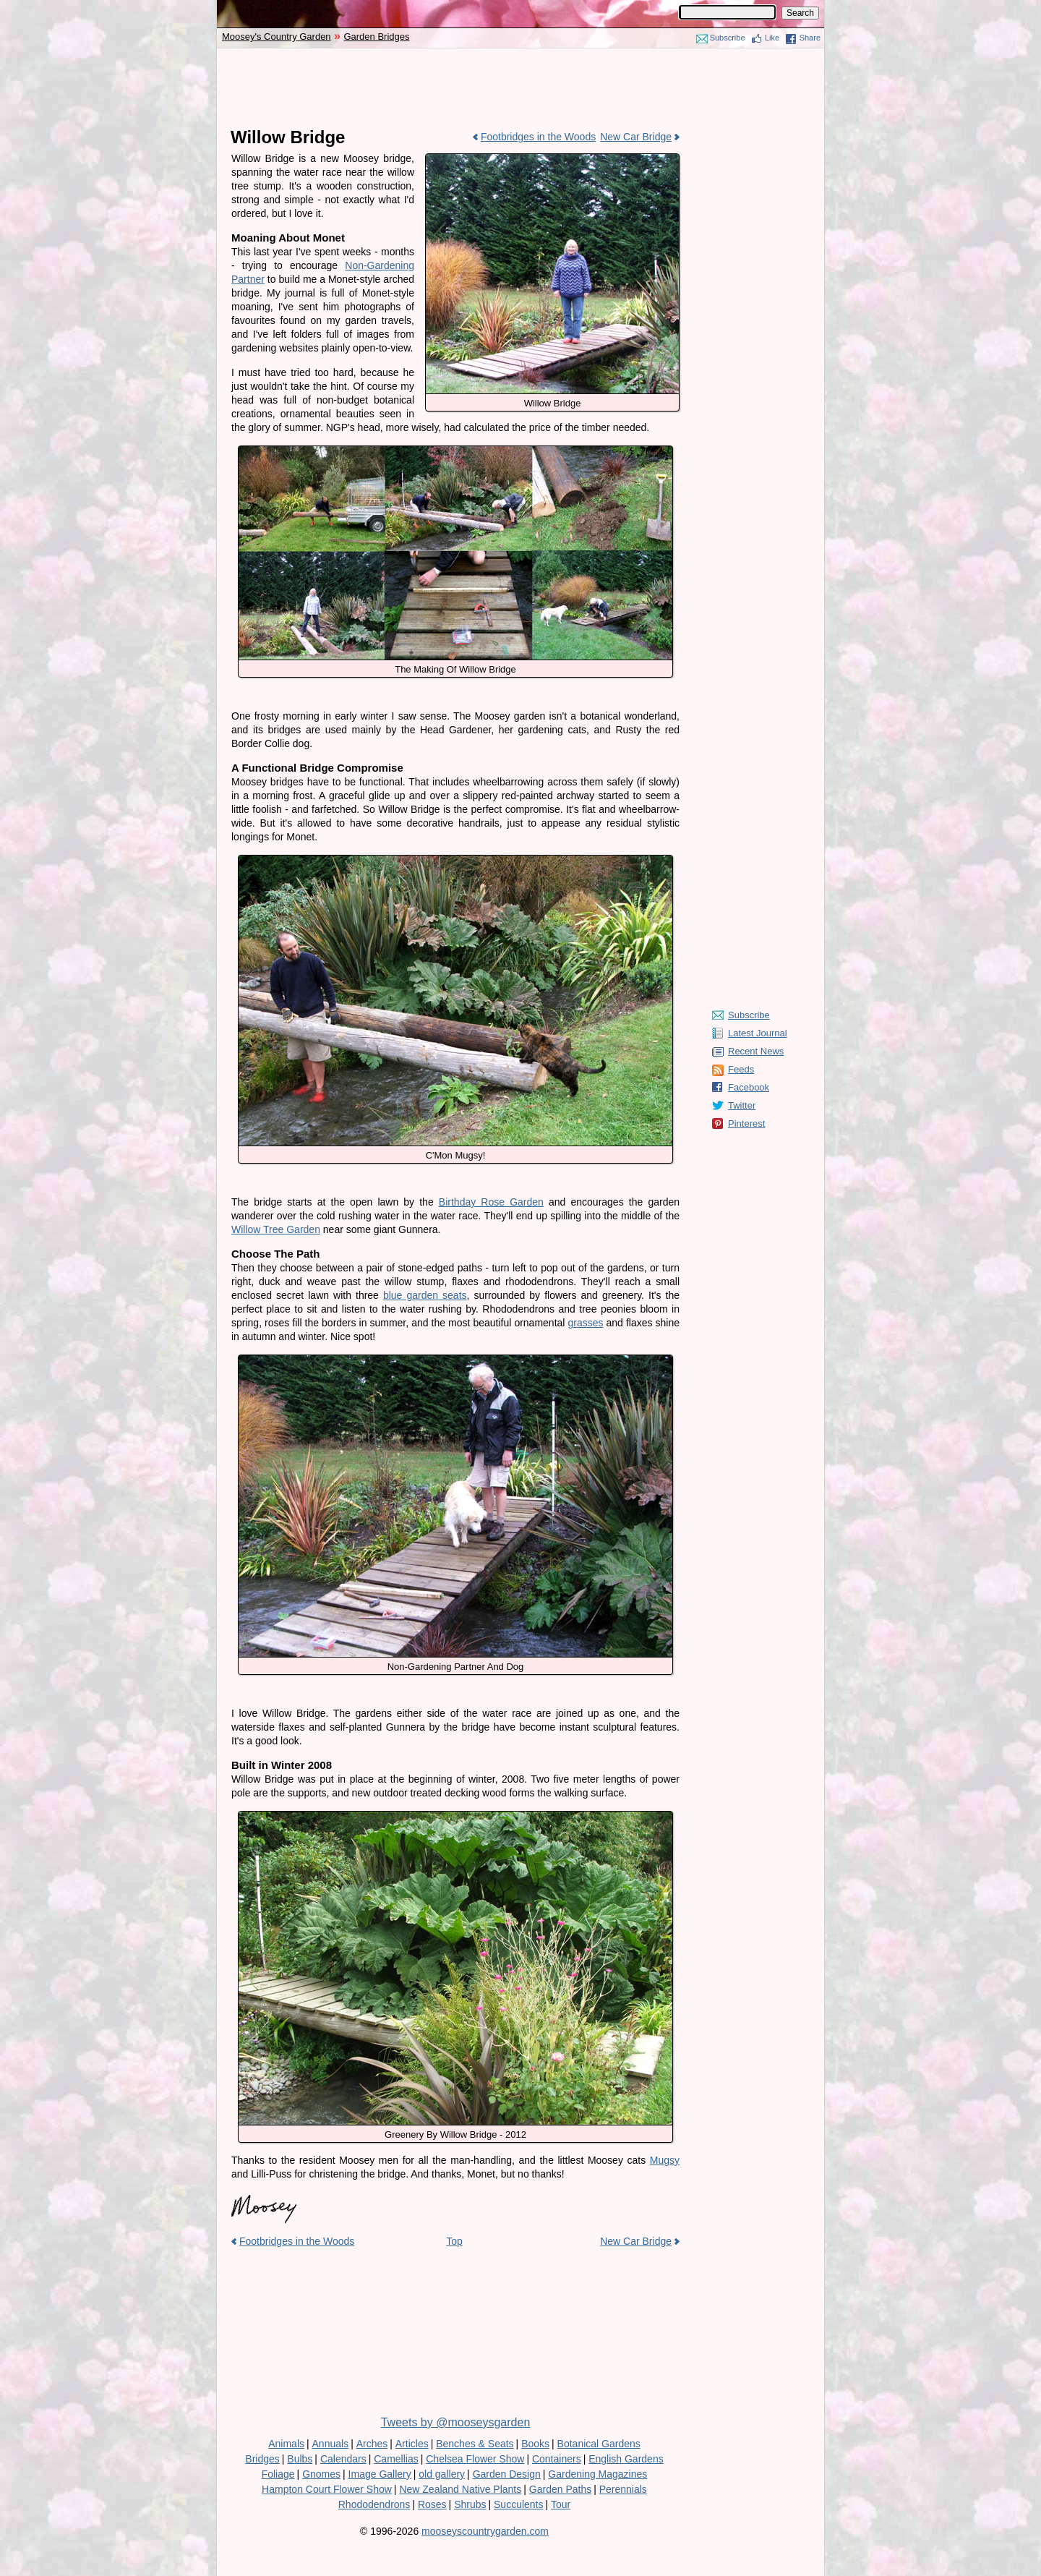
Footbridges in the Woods (538, 136)
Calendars (343, 2459)
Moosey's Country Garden (276, 36)
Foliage (278, 2474)
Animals (286, 2443)
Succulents (518, 2504)
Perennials (623, 2489)
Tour (560, 2504)
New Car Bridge (636, 136)
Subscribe (727, 37)
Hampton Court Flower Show (327, 2489)
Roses (432, 2504)
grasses (585, 1322)
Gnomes (321, 2474)
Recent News (756, 1051)
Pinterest (746, 1123)
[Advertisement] (520, 88)
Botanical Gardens (599, 2443)
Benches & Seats (474, 2443)
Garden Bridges (376, 36)
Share (810, 37)
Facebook (748, 1087)
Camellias (396, 2459)
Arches (372, 2443)
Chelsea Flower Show (475, 2459)
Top (454, 2241)
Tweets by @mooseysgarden (456, 2422)
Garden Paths (560, 2489)
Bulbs (299, 2459)
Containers (556, 2459)
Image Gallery (379, 2474)
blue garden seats (425, 1295)
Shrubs (470, 2504)
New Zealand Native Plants (460, 2489)
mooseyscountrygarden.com (485, 2531)
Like (772, 37)
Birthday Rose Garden (491, 1202)
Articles (412, 2443)
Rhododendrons (374, 2504)
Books (535, 2443)
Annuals (330, 2443)
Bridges (262, 2459)
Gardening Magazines (597, 2474)
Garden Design (507, 2474)
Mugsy (665, 2160)
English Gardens (626, 2459)
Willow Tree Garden (275, 1229)
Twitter (741, 1105)
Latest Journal (757, 1033)
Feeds (741, 1069)
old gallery (442, 2474)
